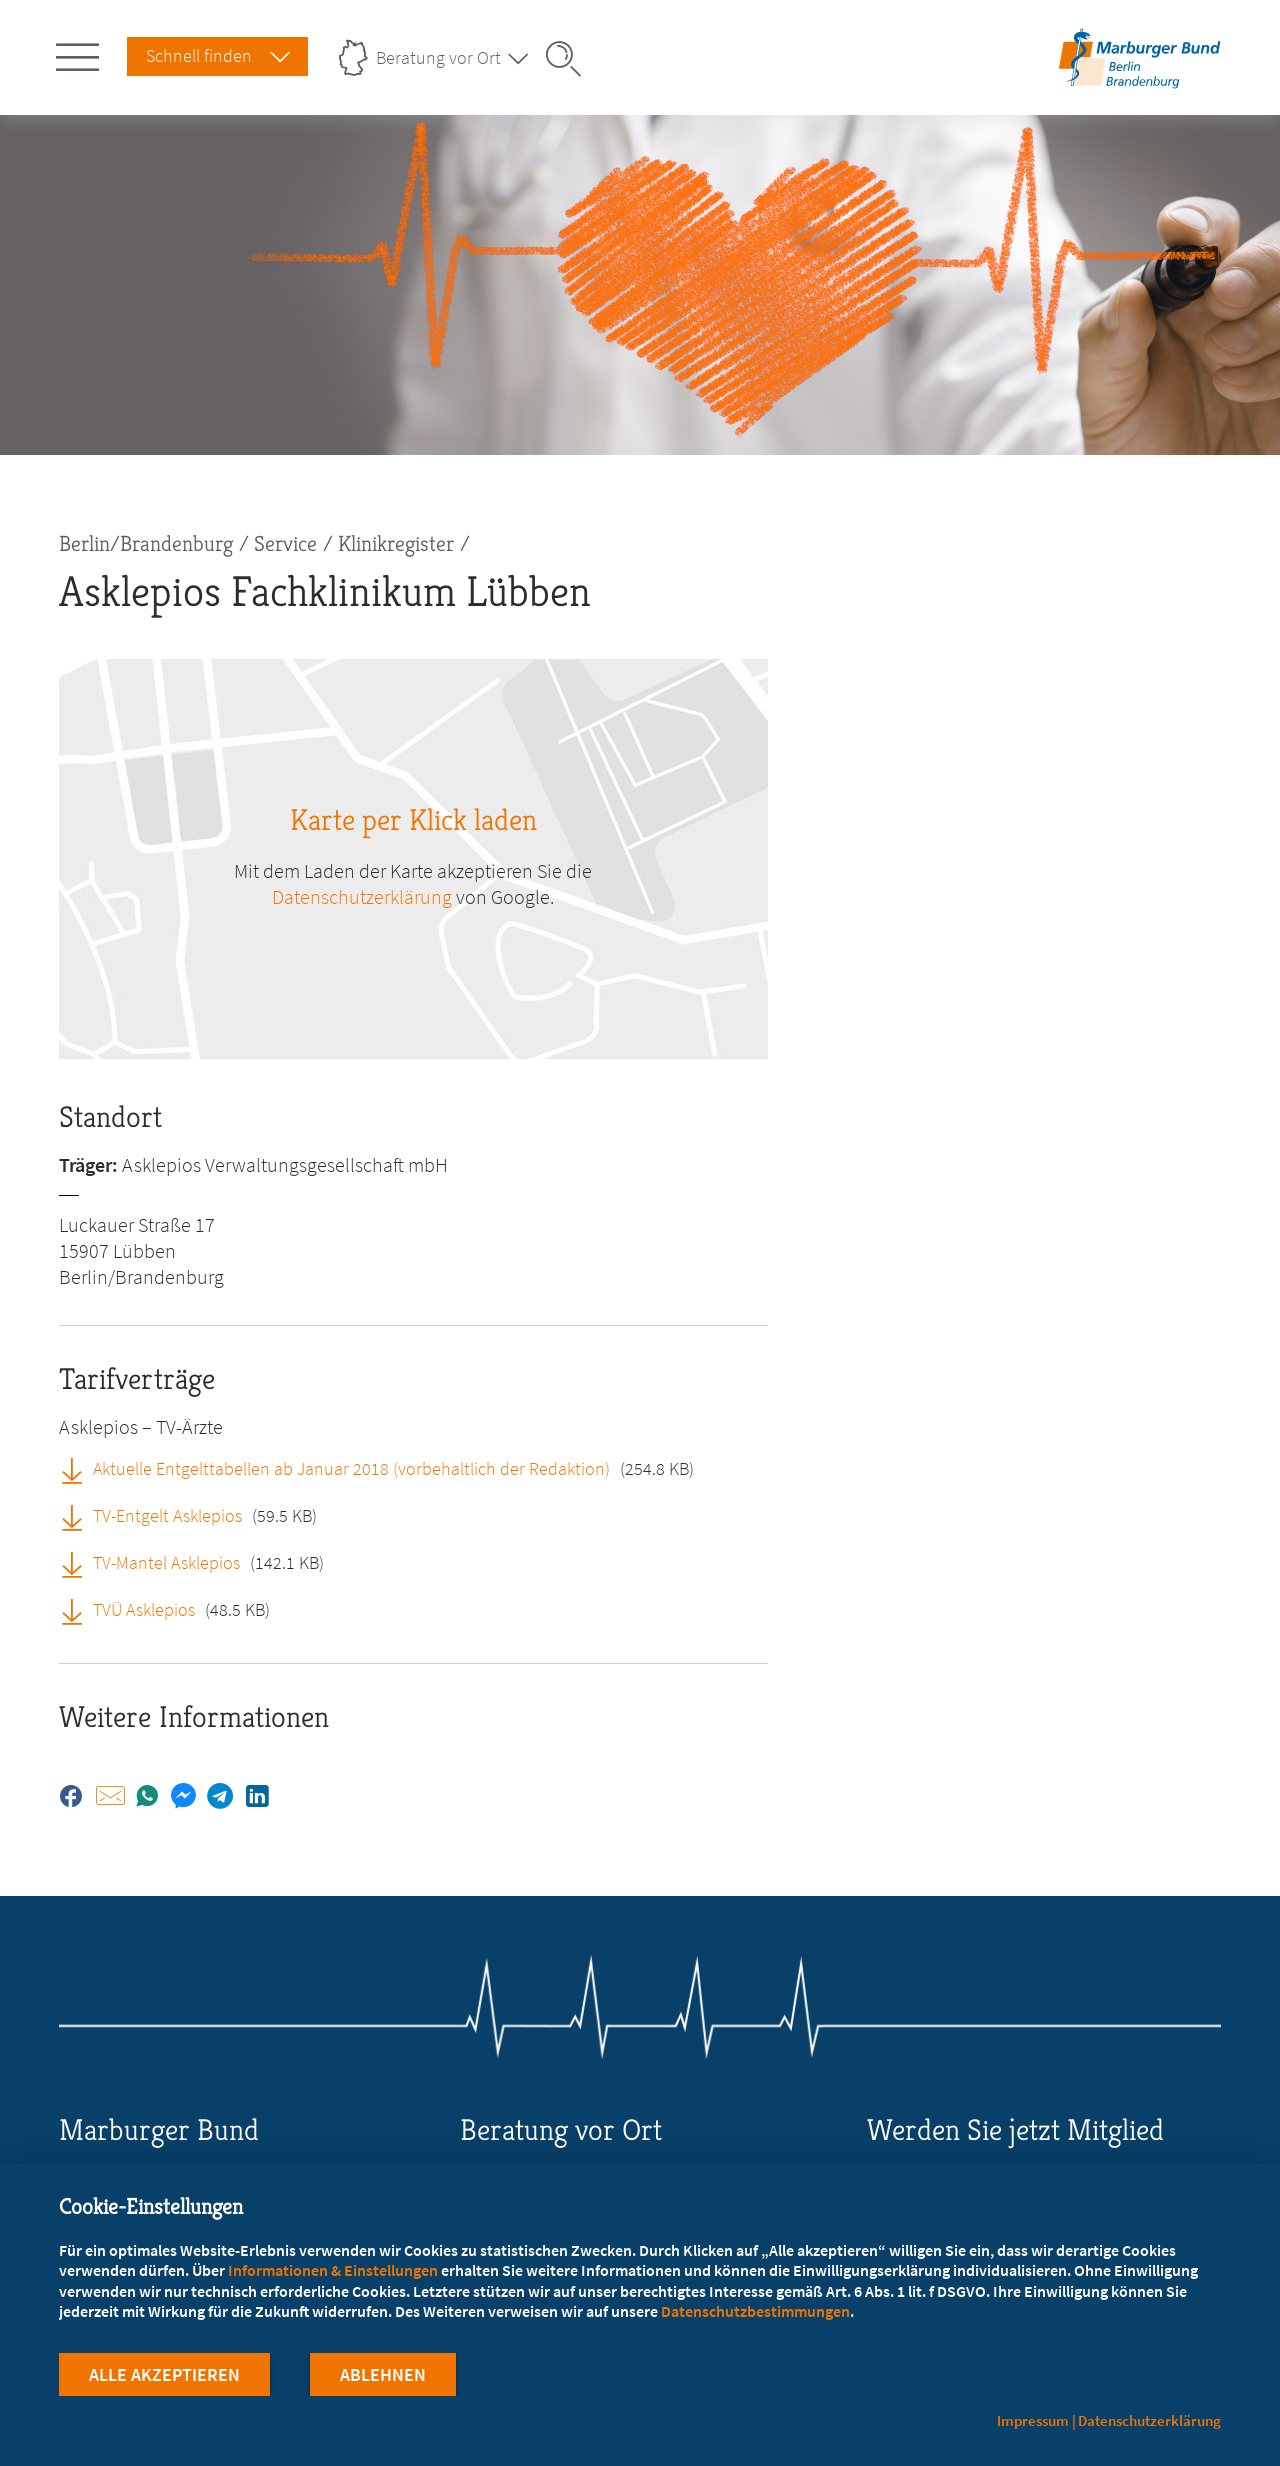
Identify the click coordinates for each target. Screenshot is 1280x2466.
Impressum (1033, 2420)
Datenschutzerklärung (362, 896)
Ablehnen (383, 2374)
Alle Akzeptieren (164, 2374)
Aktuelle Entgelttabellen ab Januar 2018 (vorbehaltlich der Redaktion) (351, 1468)
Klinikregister (396, 543)
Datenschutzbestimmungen (755, 2311)
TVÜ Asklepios (144, 1609)
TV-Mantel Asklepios (166, 1562)
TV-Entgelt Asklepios (167, 1515)
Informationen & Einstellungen (333, 2270)
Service (285, 543)
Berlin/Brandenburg (146, 543)
